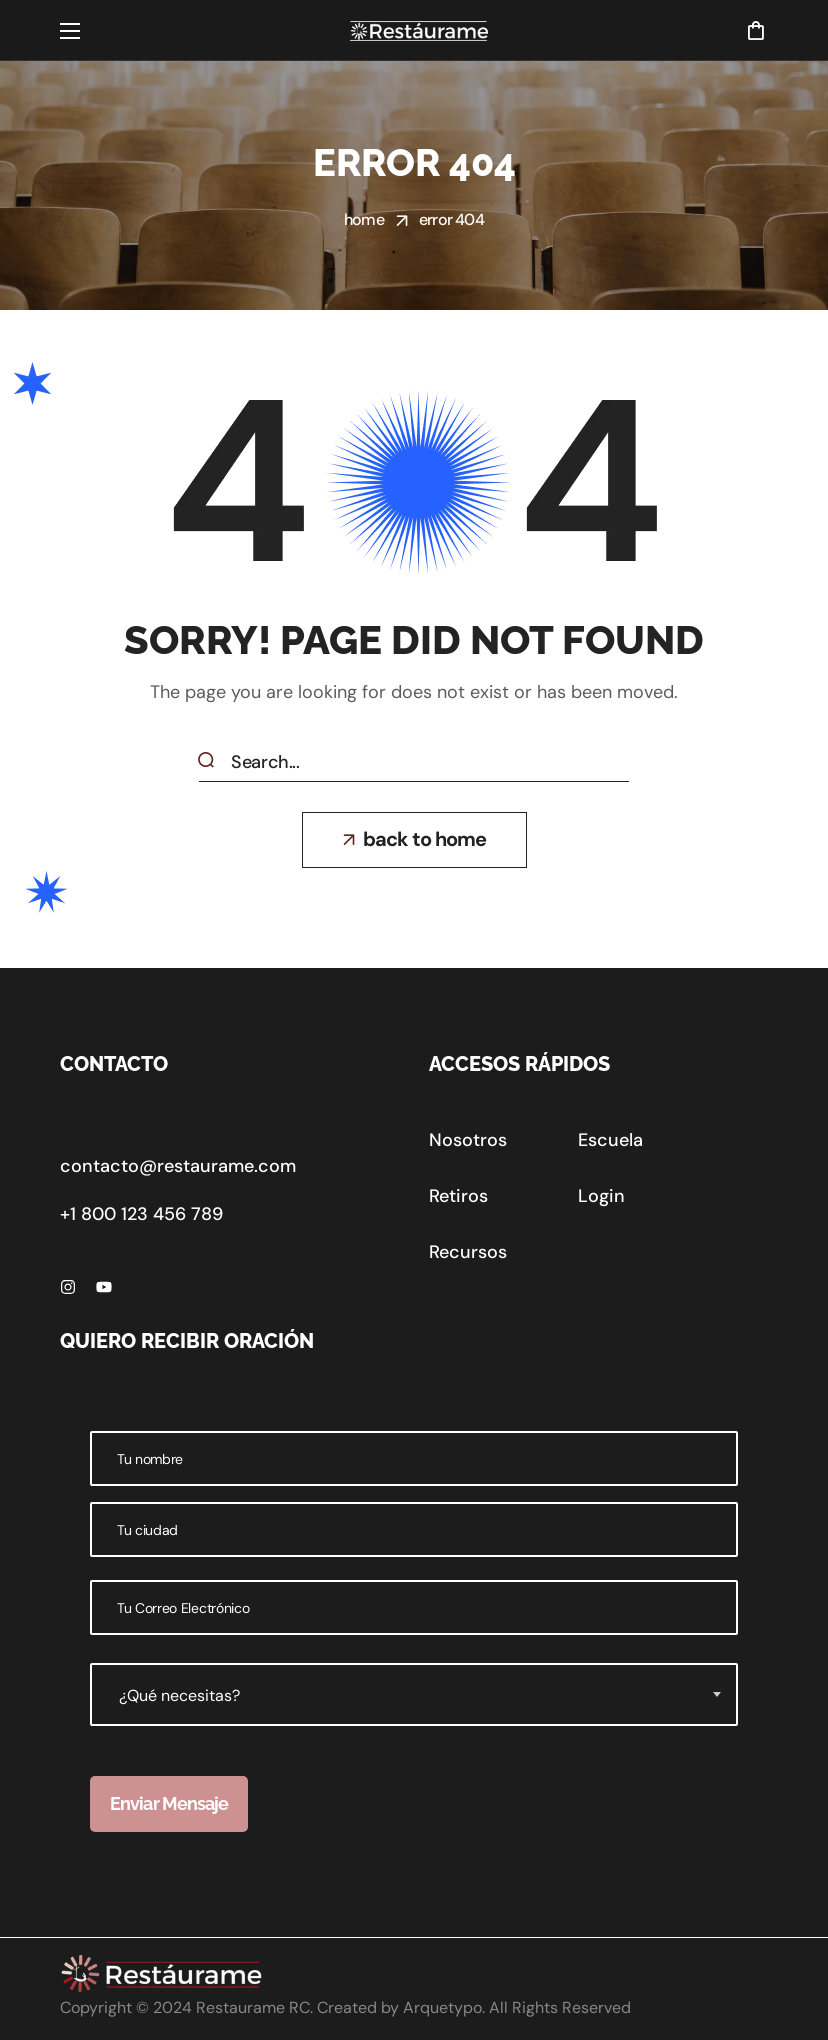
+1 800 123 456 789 (141, 1214)
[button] (755, 30)
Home (364, 219)
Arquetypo (442, 2007)
